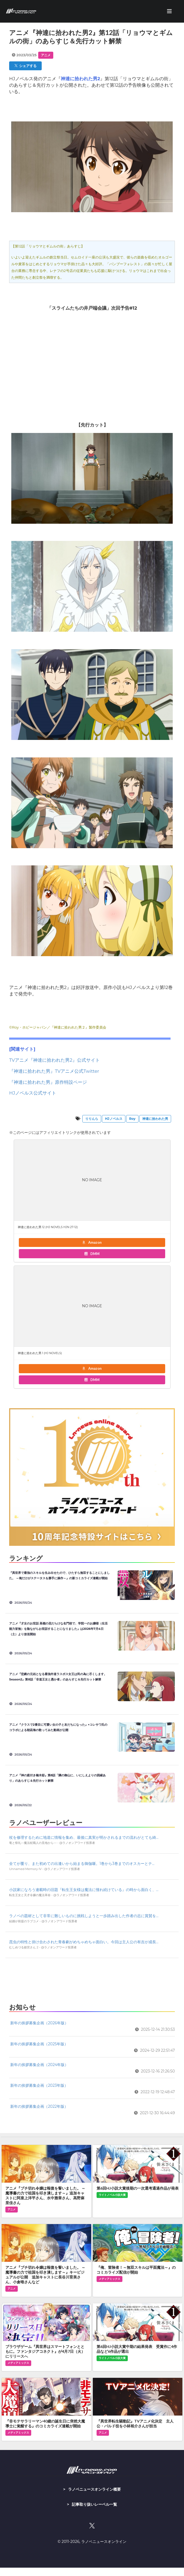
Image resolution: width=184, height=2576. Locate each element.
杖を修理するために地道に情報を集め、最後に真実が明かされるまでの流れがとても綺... (83, 1837)
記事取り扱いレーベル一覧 (94, 2504)
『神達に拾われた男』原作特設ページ (48, 1082)
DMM (92, 1254)
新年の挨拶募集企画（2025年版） (39, 2044)
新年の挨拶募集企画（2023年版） (39, 2085)
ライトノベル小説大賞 (112, 2195)
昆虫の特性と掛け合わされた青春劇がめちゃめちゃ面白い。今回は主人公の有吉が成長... (83, 1941)
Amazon (92, 1242)
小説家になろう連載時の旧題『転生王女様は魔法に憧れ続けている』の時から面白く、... (83, 1889)
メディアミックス (109, 2279)
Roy (132, 1119)
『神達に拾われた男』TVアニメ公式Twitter (54, 1071)
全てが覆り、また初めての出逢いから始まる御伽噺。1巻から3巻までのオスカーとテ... (81, 1863)
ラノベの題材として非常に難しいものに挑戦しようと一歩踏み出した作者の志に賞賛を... (83, 1915)
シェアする (26, 66)
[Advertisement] (92, 1979)
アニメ (46, 55)
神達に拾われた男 (155, 1119)
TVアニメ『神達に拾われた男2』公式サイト (54, 1060)
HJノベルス (113, 1119)
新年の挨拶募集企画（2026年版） (39, 2023)
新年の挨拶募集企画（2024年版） (39, 2064)
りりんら (91, 1119)
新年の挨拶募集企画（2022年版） (39, 2106)
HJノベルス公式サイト (32, 1093)
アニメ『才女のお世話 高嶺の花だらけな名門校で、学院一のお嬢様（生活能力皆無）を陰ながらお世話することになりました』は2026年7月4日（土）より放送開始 (58, 1628)
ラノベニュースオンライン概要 (94, 2489)
